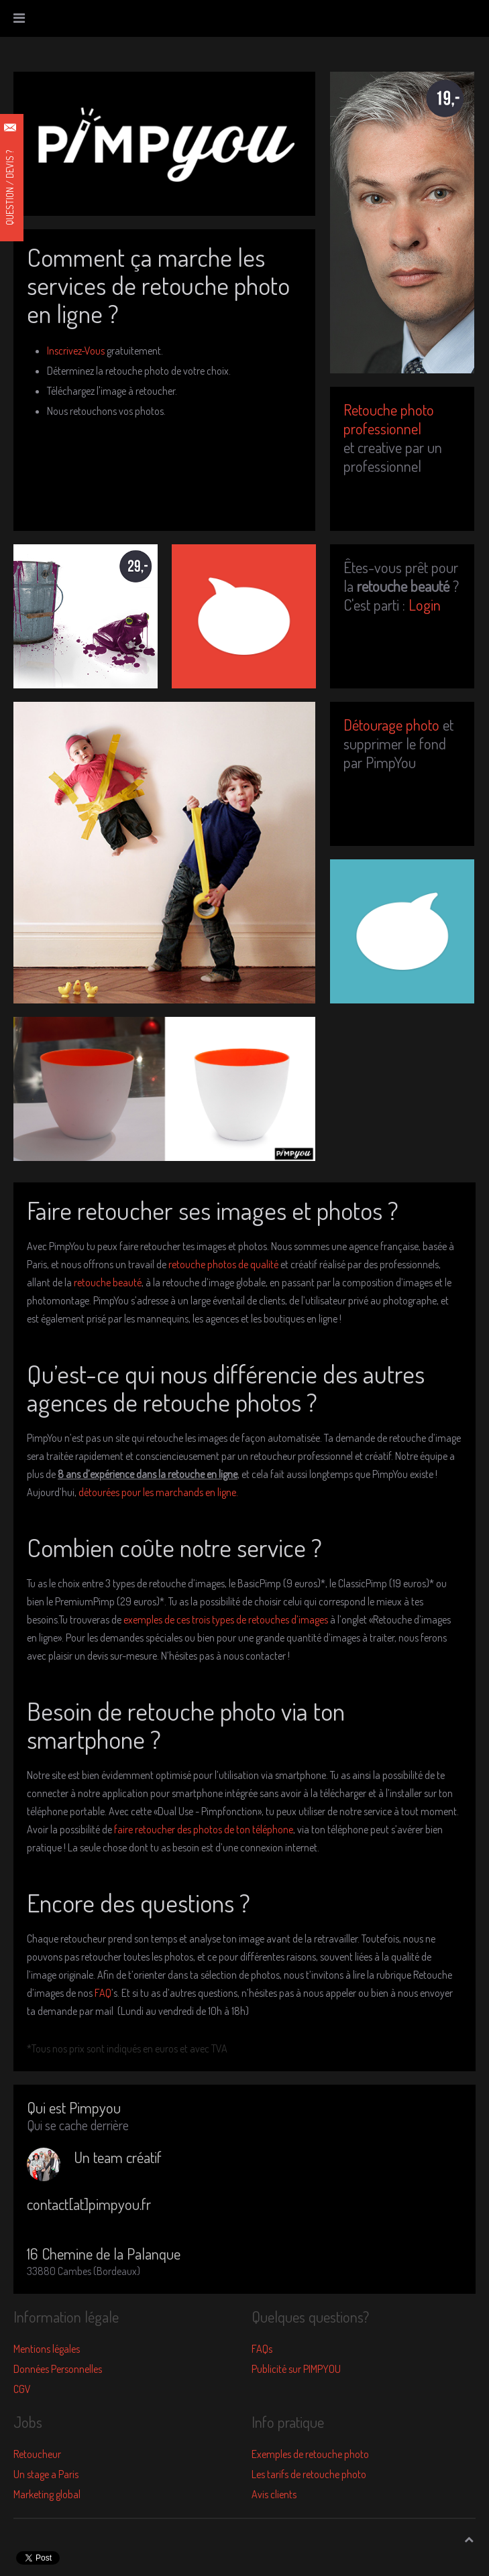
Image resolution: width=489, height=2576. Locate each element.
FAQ (103, 1993)
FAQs (262, 2348)
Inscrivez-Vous (76, 350)
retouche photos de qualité (223, 1264)
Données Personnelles (57, 2369)
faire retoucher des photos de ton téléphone (203, 1829)
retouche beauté (108, 1282)
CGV (22, 2389)
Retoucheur (37, 2454)
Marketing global (46, 2494)
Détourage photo (391, 724)
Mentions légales (46, 2348)
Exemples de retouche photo (310, 2454)
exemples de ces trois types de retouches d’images (225, 1619)
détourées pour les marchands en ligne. (158, 1492)
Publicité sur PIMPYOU (296, 2369)
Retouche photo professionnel (388, 419)
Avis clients (274, 2494)
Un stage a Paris (45, 2474)
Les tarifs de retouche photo (309, 2474)
